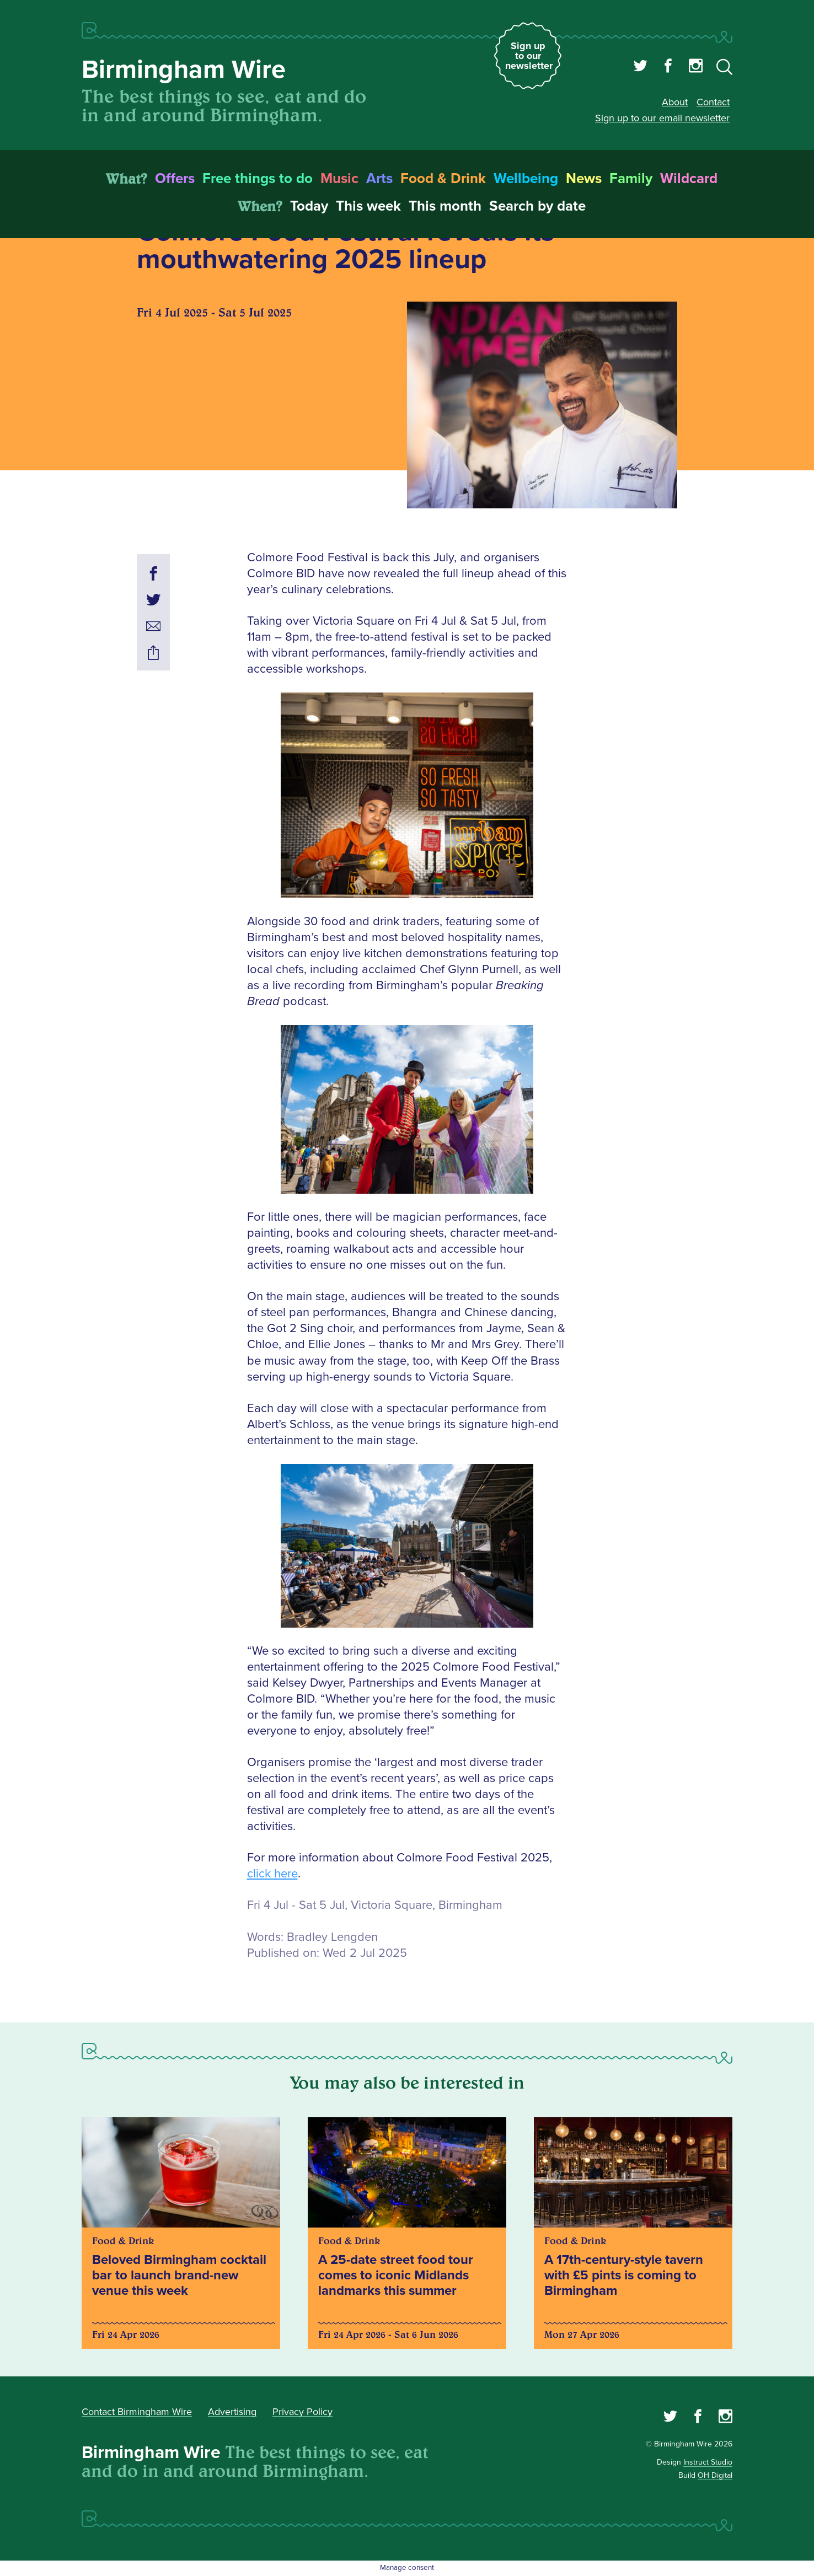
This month (445, 206)
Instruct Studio (707, 2462)
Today (309, 206)
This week (368, 206)
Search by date (537, 206)
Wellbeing (526, 178)
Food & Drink (443, 178)
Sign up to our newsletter (529, 56)
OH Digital (715, 2475)
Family (630, 178)
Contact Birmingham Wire (137, 2412)
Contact (713, 102)
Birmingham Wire (184, 69)
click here (272, 1873)
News (584, 178)
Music (339, 178)
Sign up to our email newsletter (662, 118)
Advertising (232, 2412)
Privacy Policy (302, 2412)
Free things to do (257, 178)
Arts (379, 178)
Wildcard (688, 178)
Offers (175, 178)
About (675, 102)
